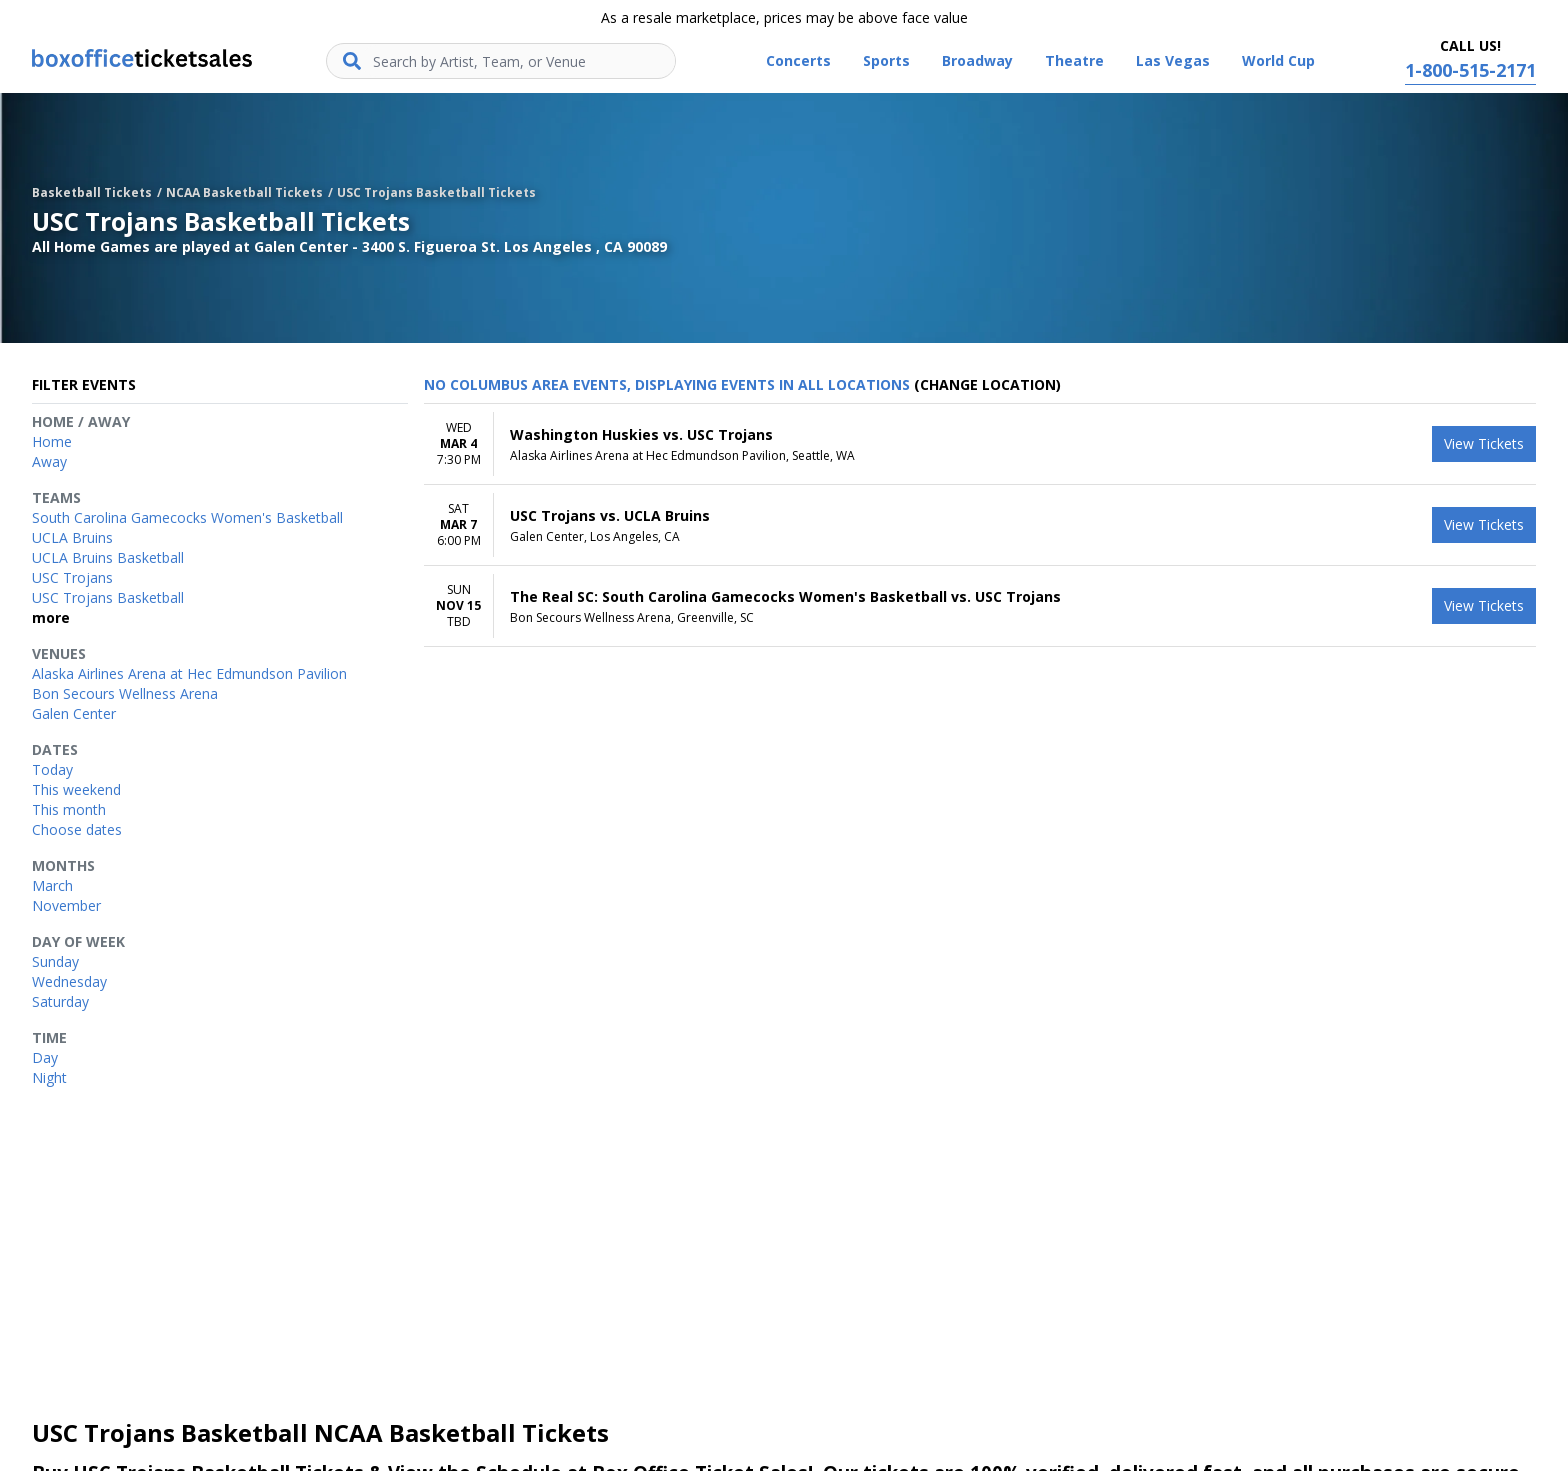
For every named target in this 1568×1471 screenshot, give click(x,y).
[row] (980, 444)
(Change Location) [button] (987, 384)
